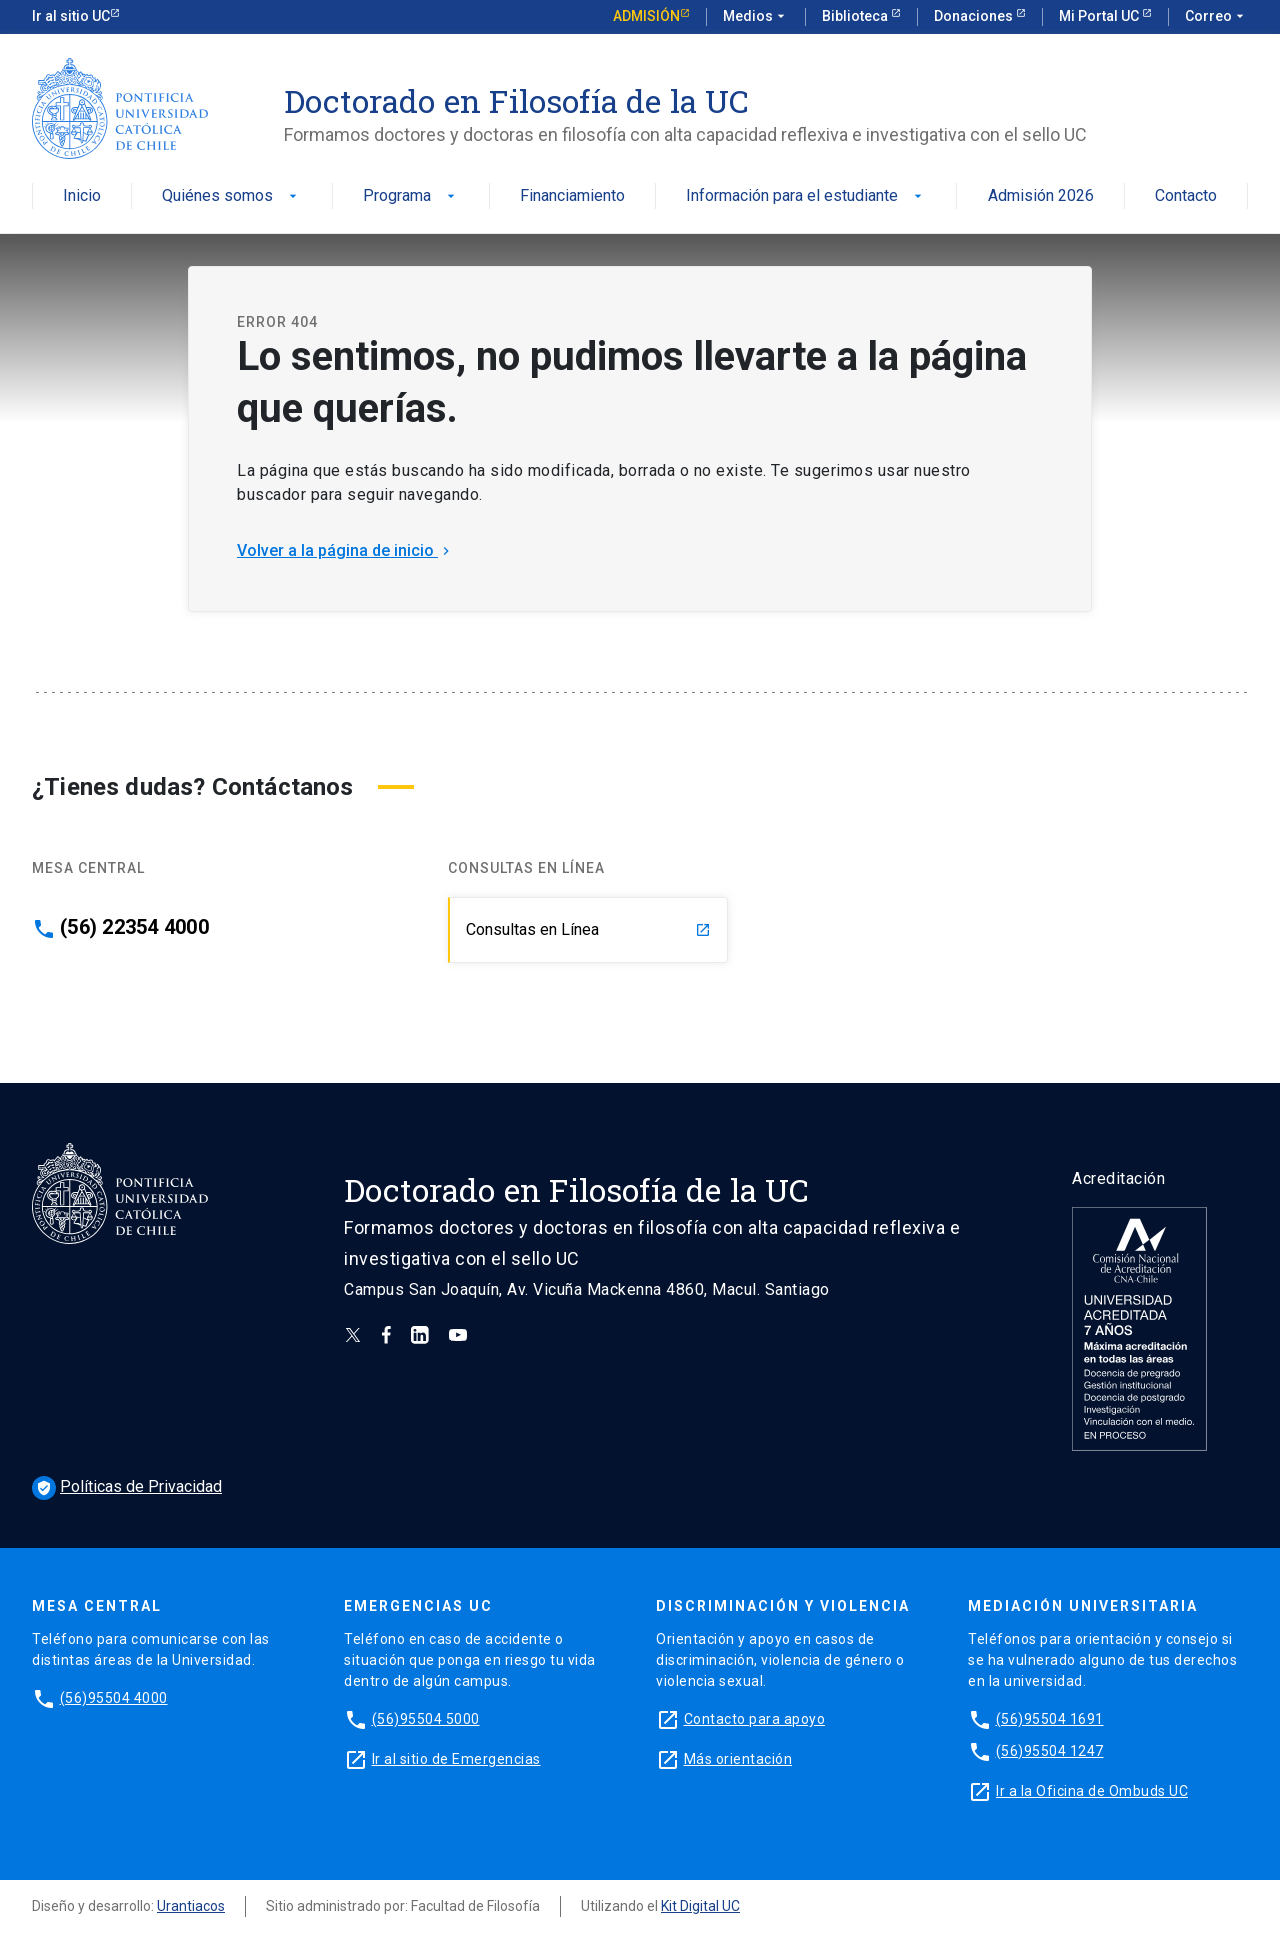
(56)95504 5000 (426, 1719)
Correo (1216, 17)
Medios (756, 17)
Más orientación (738, 1759)
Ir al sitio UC (71, 16)
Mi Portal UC (1100, 16)
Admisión (646, 16)
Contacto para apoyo (755, 1719)
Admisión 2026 (1041, 196)
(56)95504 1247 (1050, 1751)
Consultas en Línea (588, 929)
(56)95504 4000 (114, 1698)
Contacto (1186, 196)
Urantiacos (191, 1906)
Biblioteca (856, 16)
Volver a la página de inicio (345, 550)
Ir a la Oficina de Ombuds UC (1092, 1791)
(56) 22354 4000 (134, 927)
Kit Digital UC (700, 1906)
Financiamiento (572, 196)
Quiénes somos (231, 196)
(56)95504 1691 (1050, 1719)
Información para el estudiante (806, 196)
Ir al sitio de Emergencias (456, 1759)
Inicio (82, 196)
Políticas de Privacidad (127, 1486)
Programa (411, 196)
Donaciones (975, 16)
